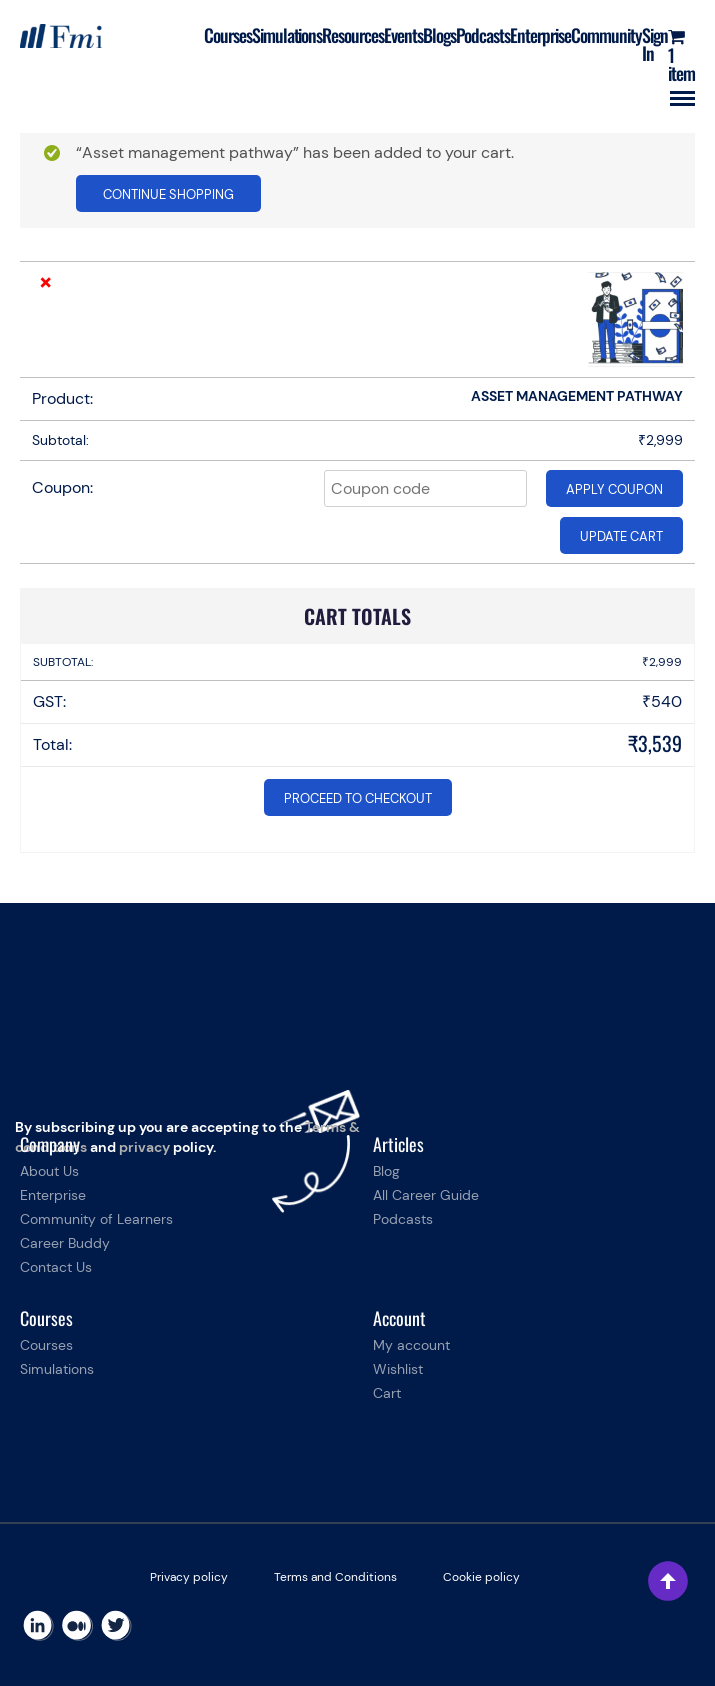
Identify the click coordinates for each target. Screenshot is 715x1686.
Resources (353, 35)
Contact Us (56, 1267)
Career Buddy (65, 1243)
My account (411, 1345)
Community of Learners (96, 1219)
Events (403, 35)
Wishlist (398, 1369)
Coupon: (62, 487)
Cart (387, 1393)
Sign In (655, 44)
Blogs (439, 35)
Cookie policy (481, 1577)
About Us (49, 1171)
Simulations (287, 35)
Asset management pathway (577, 396)
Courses (228, 35)
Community (606, 35)
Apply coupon (614, 489)
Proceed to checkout (358, 798)
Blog (386, 1171)
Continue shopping (168, 194)
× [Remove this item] (45, 282)
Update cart (621, 536)
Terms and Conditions (335, 1577)
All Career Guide (426, 1195)
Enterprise (540, 35)
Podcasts (483, 35)
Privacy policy (189, 1577)
